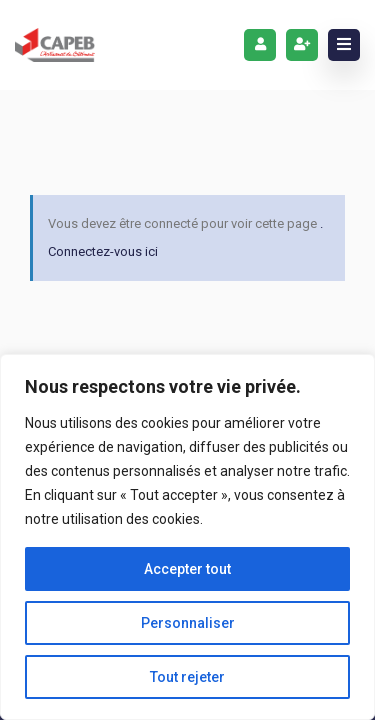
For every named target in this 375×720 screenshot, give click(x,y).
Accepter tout (187, 569)
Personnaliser (188, 623)
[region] (187, 537)
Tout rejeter (187, 677)
